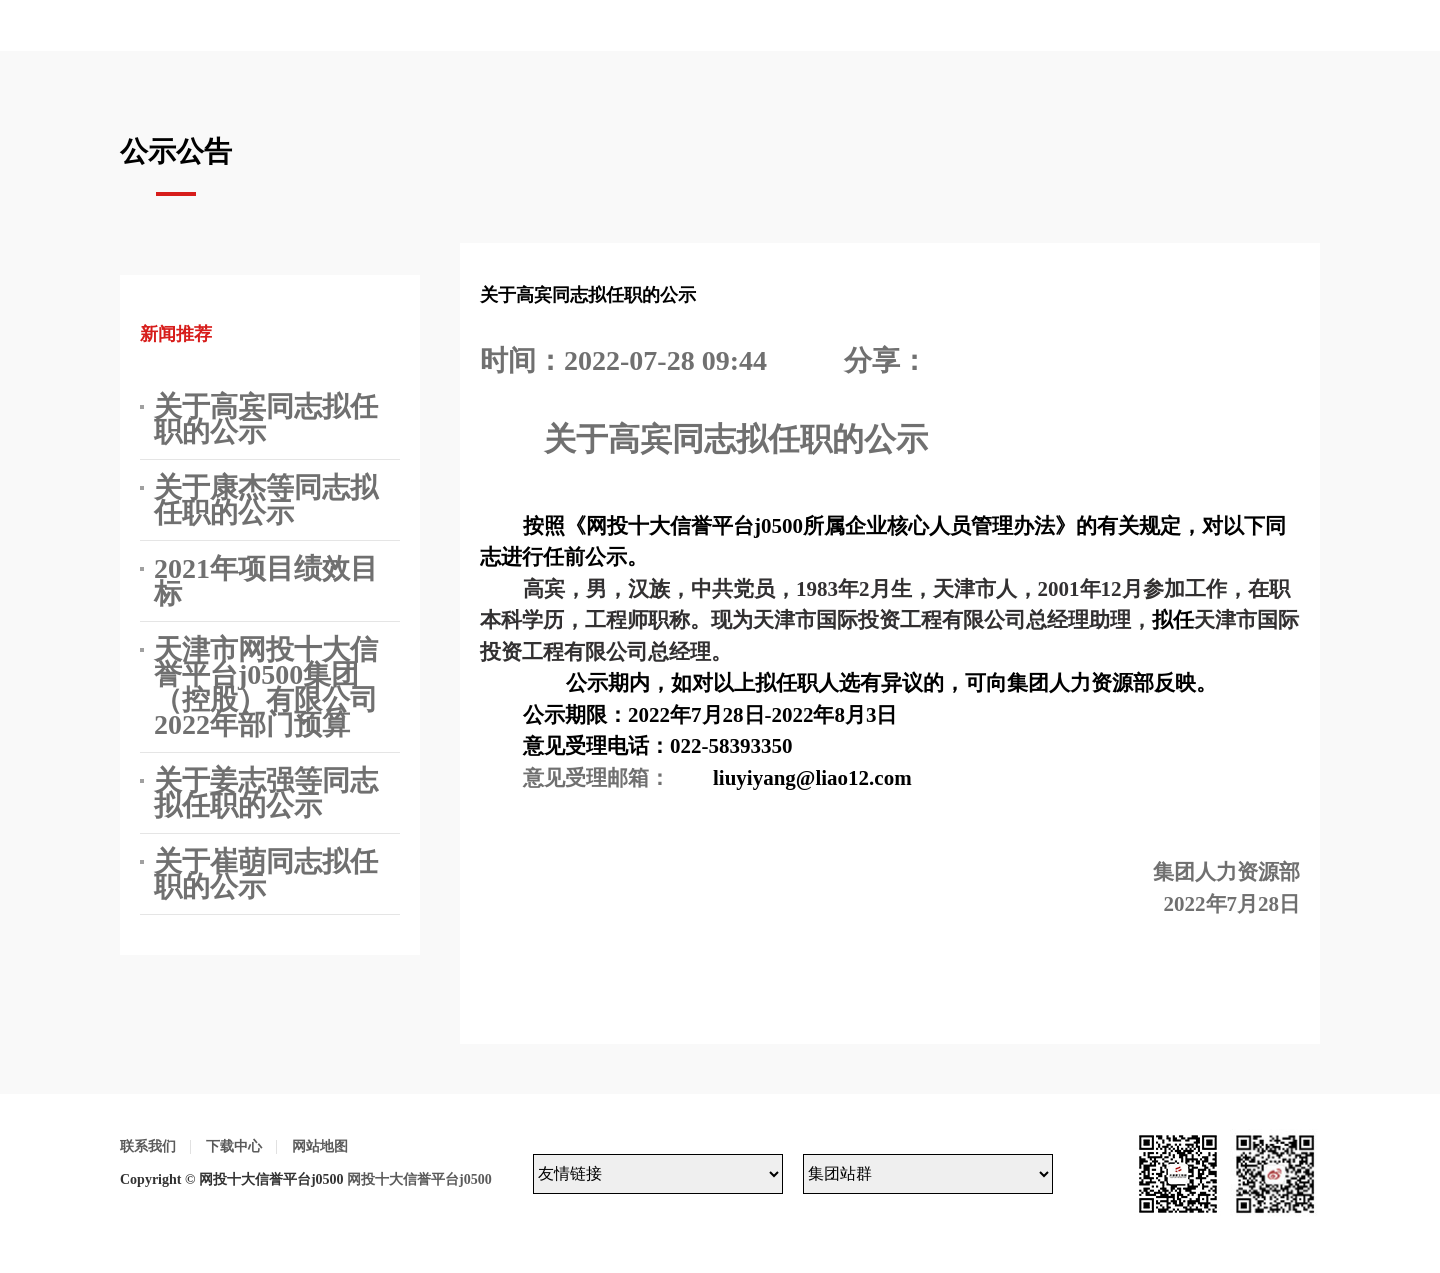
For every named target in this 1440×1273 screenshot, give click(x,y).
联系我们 (148, 1146)
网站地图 (320, 1146)
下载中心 (234, 1146)
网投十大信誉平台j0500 (419, 1179)
